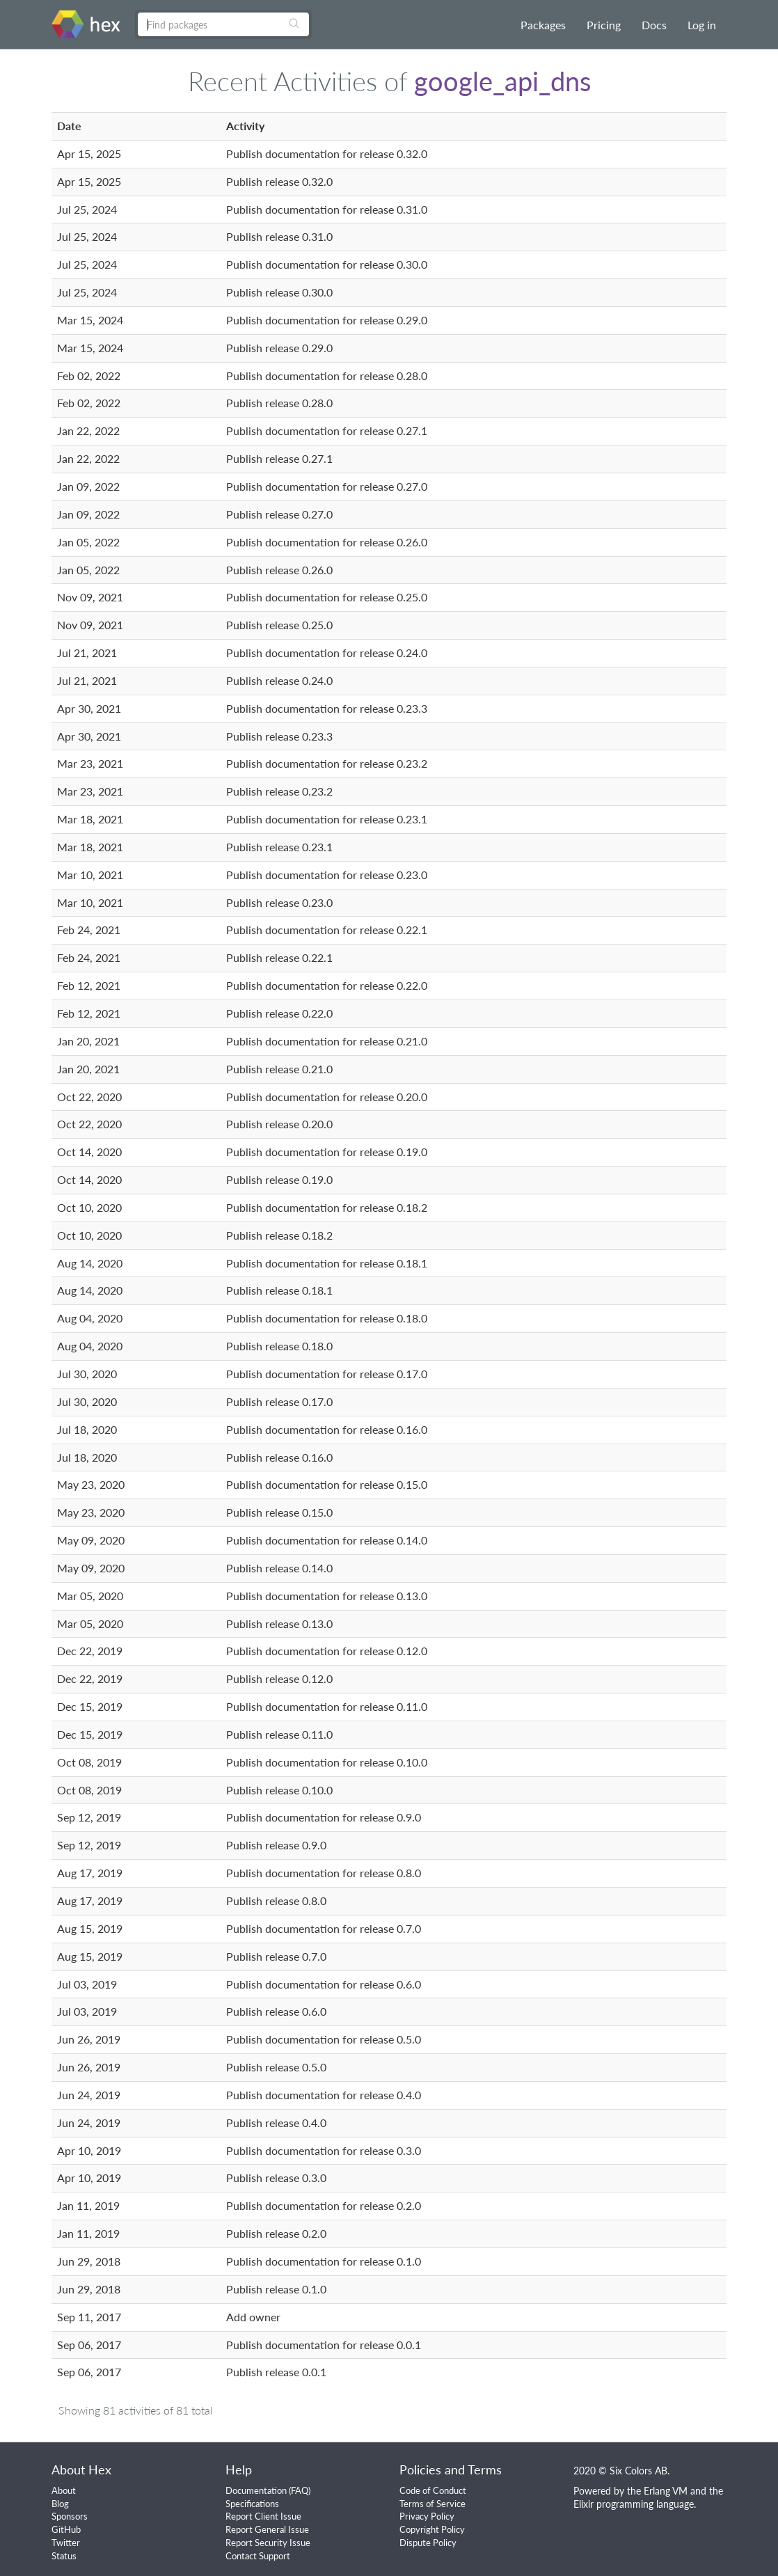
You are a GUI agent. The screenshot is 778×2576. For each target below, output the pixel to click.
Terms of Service (432, 2503)
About (63, 2490)
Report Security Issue (267, 2542)
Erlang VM (666, 2491)
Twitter (65, 2542)
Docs (654, 24)
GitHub (66, 2529)
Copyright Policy (432, 2529)
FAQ (299, 2490)
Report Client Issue (263, 2516)
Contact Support (257, 2555)
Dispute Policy (428, 2542)
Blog (60, 2503)
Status (64, 2555)
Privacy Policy (426, 2516)
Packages (543, 24)
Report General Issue (267, 2529)
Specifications (252, 2503)
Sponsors (69, 2516)
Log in (702, 24)
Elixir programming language (633, 2504)
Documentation (256, 2490)
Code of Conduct (432, 2490)
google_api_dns (502, 81)
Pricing (604, 24)
